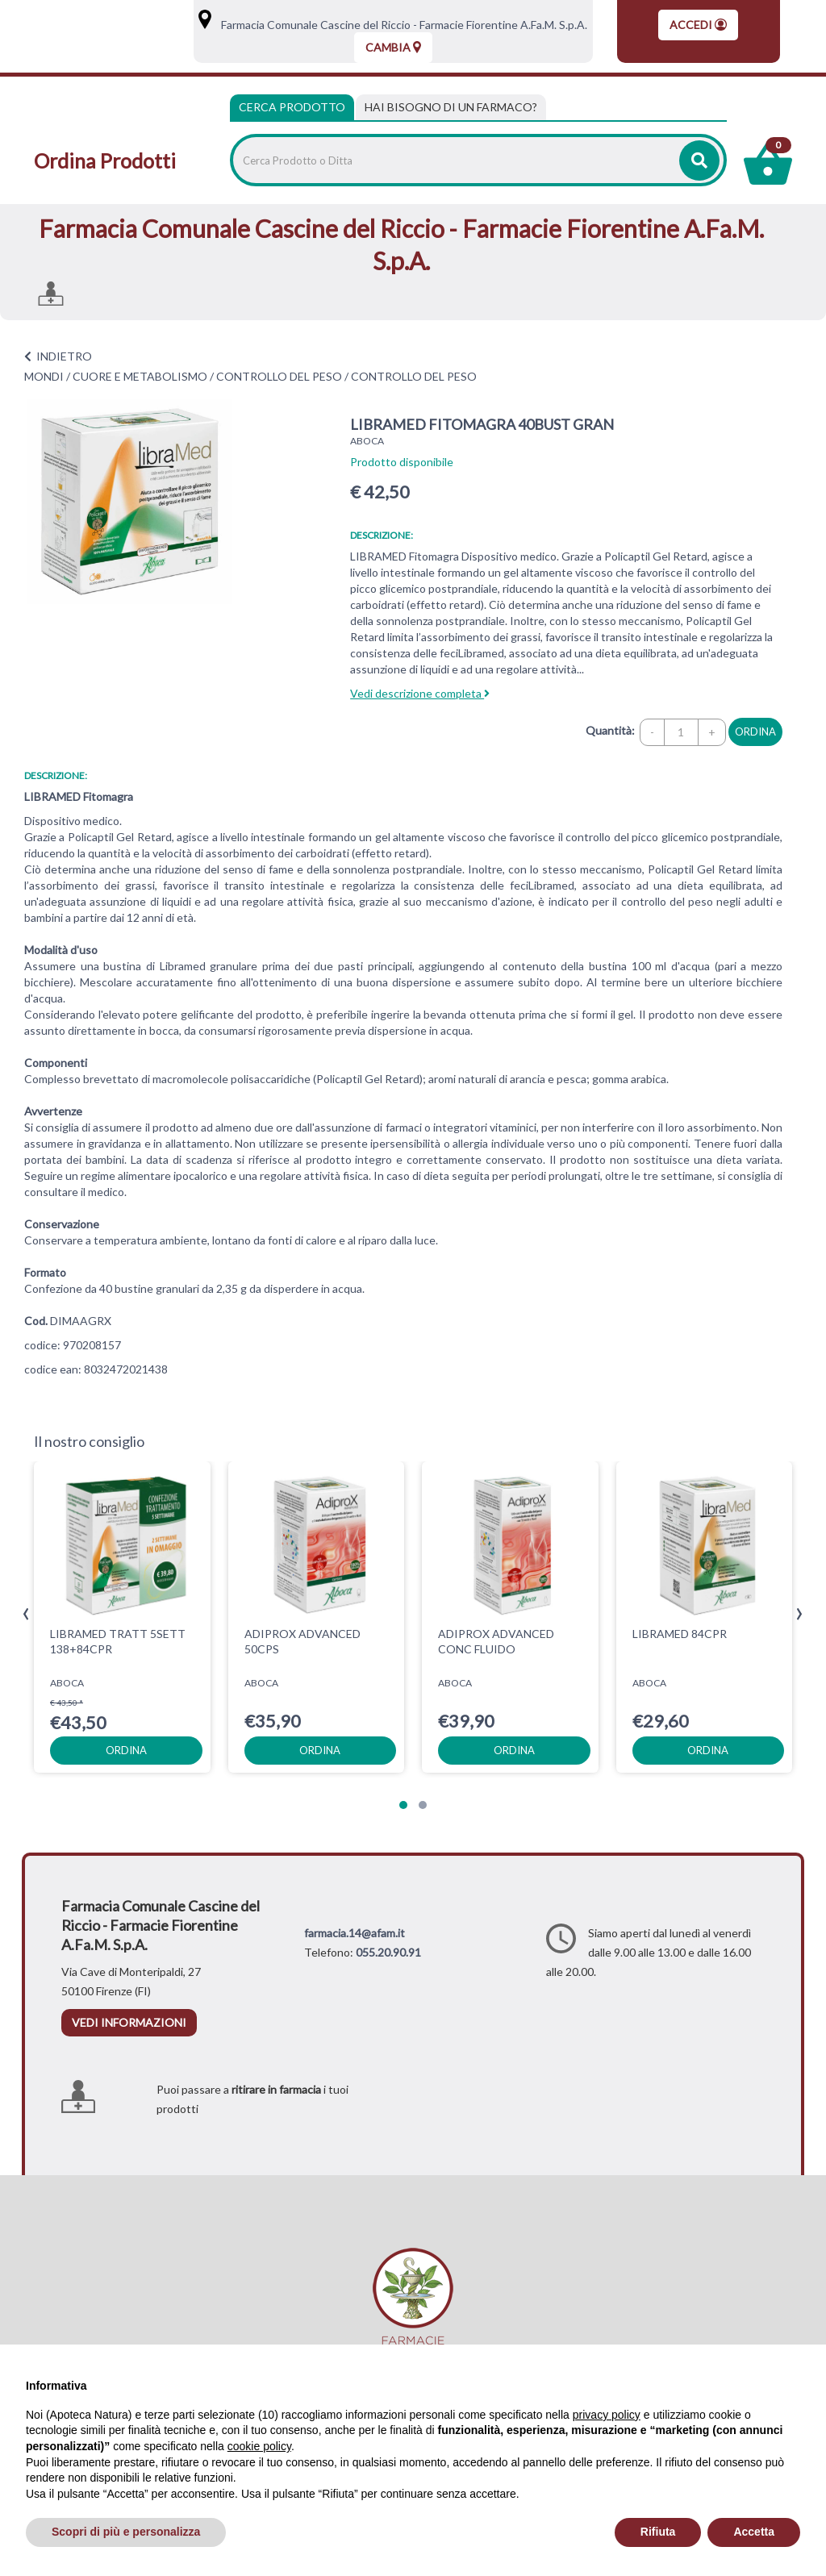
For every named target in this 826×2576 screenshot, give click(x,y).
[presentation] (26, 1614)
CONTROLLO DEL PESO (279, 376)
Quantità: (610, 730)
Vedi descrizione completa (420, 693)
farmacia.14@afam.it (354, 1933)
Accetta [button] (753, 2531)
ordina (755, 731)
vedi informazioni (129, 2022)
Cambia (393, 47)
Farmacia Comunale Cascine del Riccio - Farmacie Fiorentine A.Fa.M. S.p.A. (400, 24)
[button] (403, 1805)
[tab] (451, 107)
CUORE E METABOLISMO (140, 376)
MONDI (44, 376)
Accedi (698, 24)
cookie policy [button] (259, 2446)
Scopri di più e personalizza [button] (126, 2531)
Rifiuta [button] (658, 2531)
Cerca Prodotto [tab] (292, 107)
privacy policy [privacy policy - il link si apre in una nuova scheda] (606, 2414)
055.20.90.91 (388, 1952)
